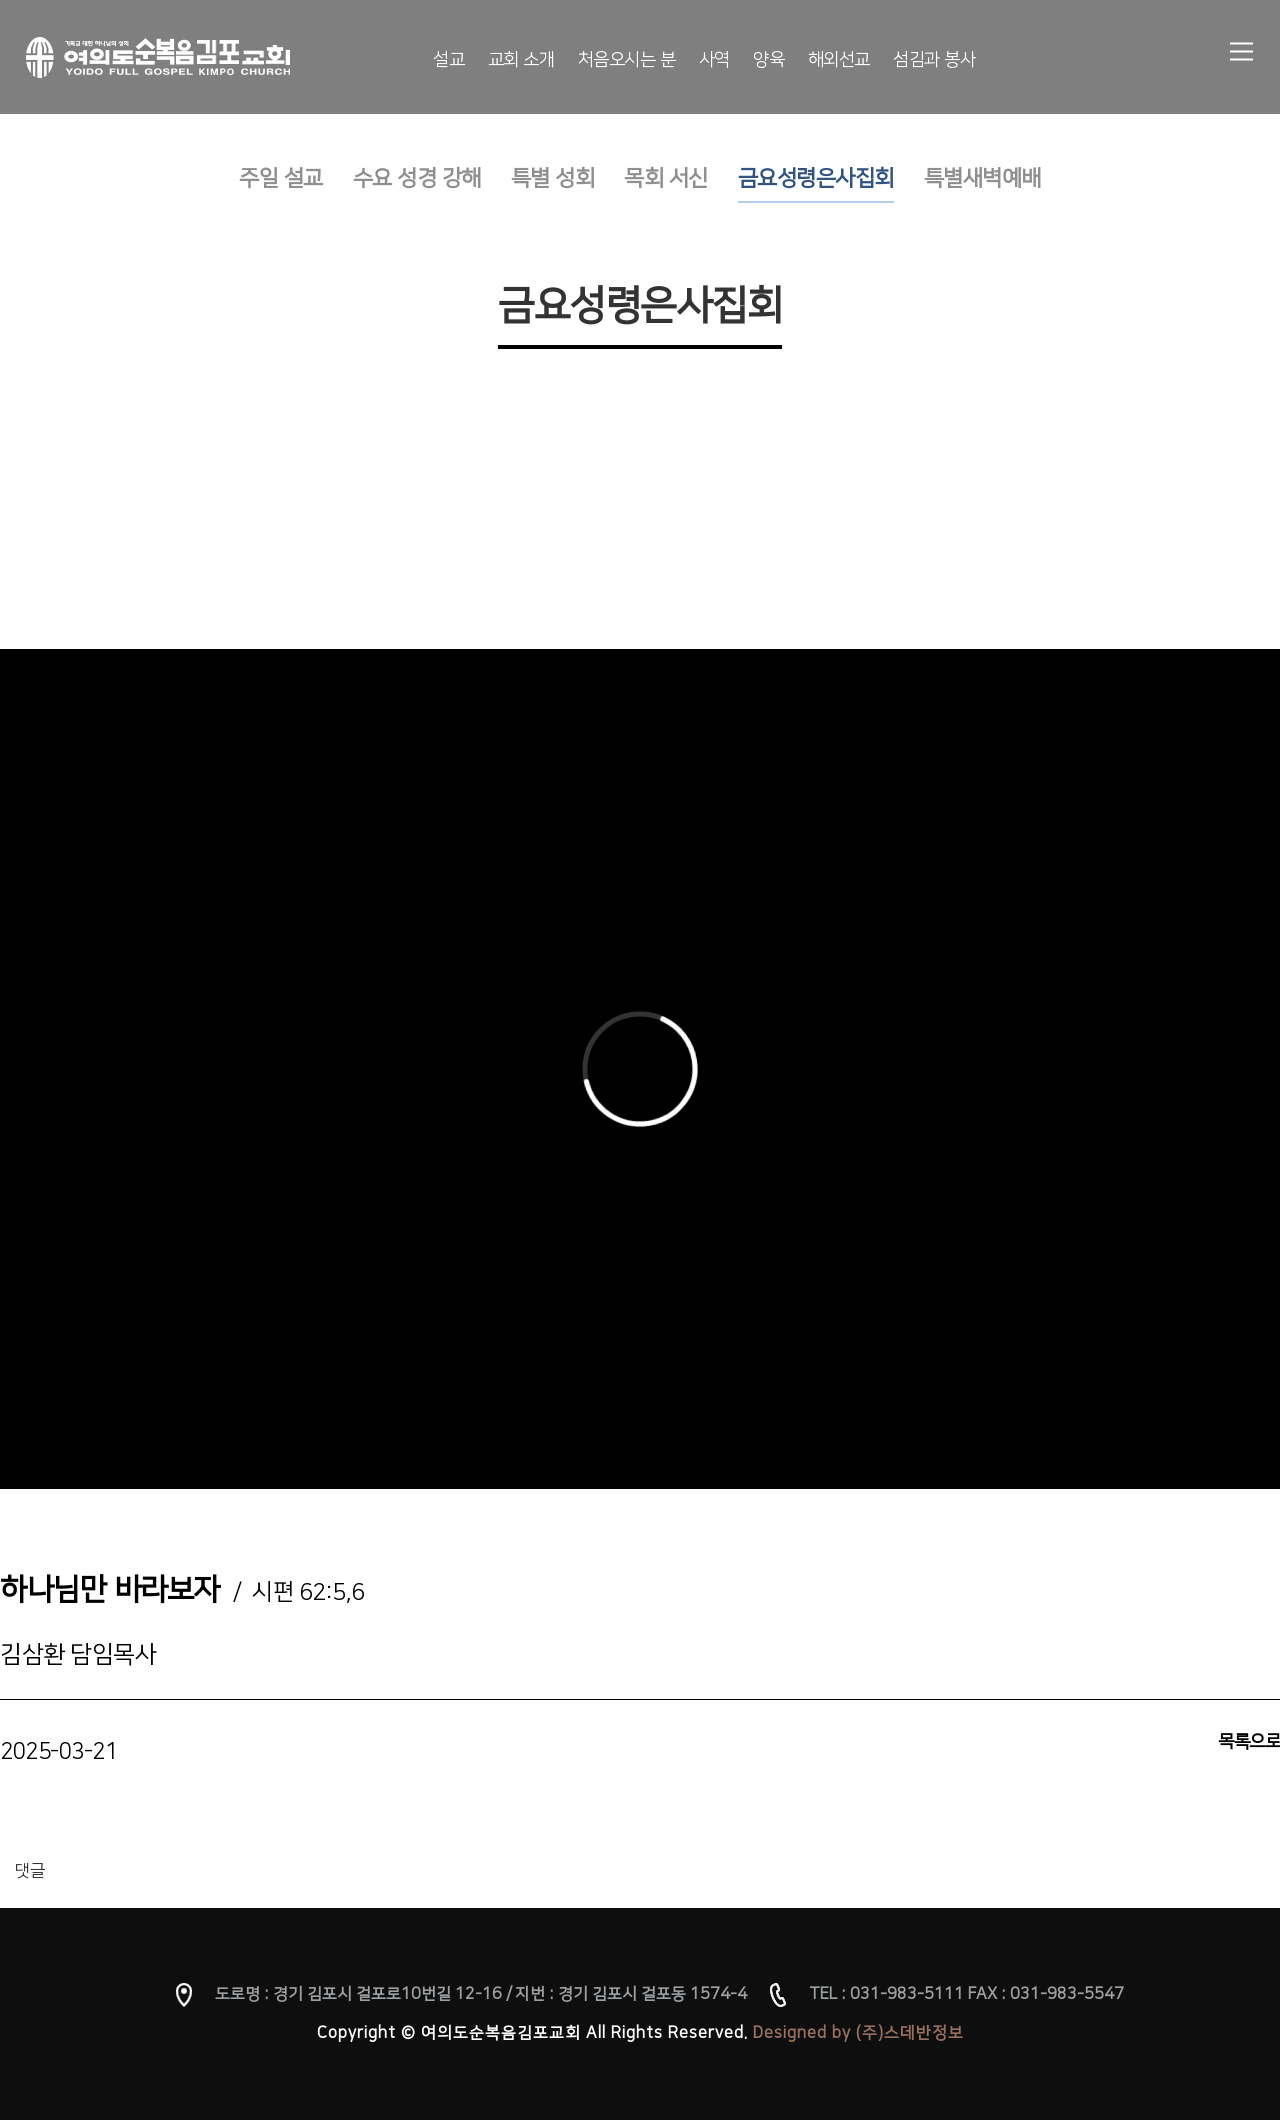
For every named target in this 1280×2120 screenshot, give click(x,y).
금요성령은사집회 (816, 178)
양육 (768, 60)
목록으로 (1249, 1742)
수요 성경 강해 (417, 178)
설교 (448, 60)
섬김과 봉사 (934, 60)
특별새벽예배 (982, 178)
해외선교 (839, 60)
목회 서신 (666, 178)
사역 (714, 60)
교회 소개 (521, 60)
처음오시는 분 (627, 60)
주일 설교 (281, 178)
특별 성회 (553, 178)
